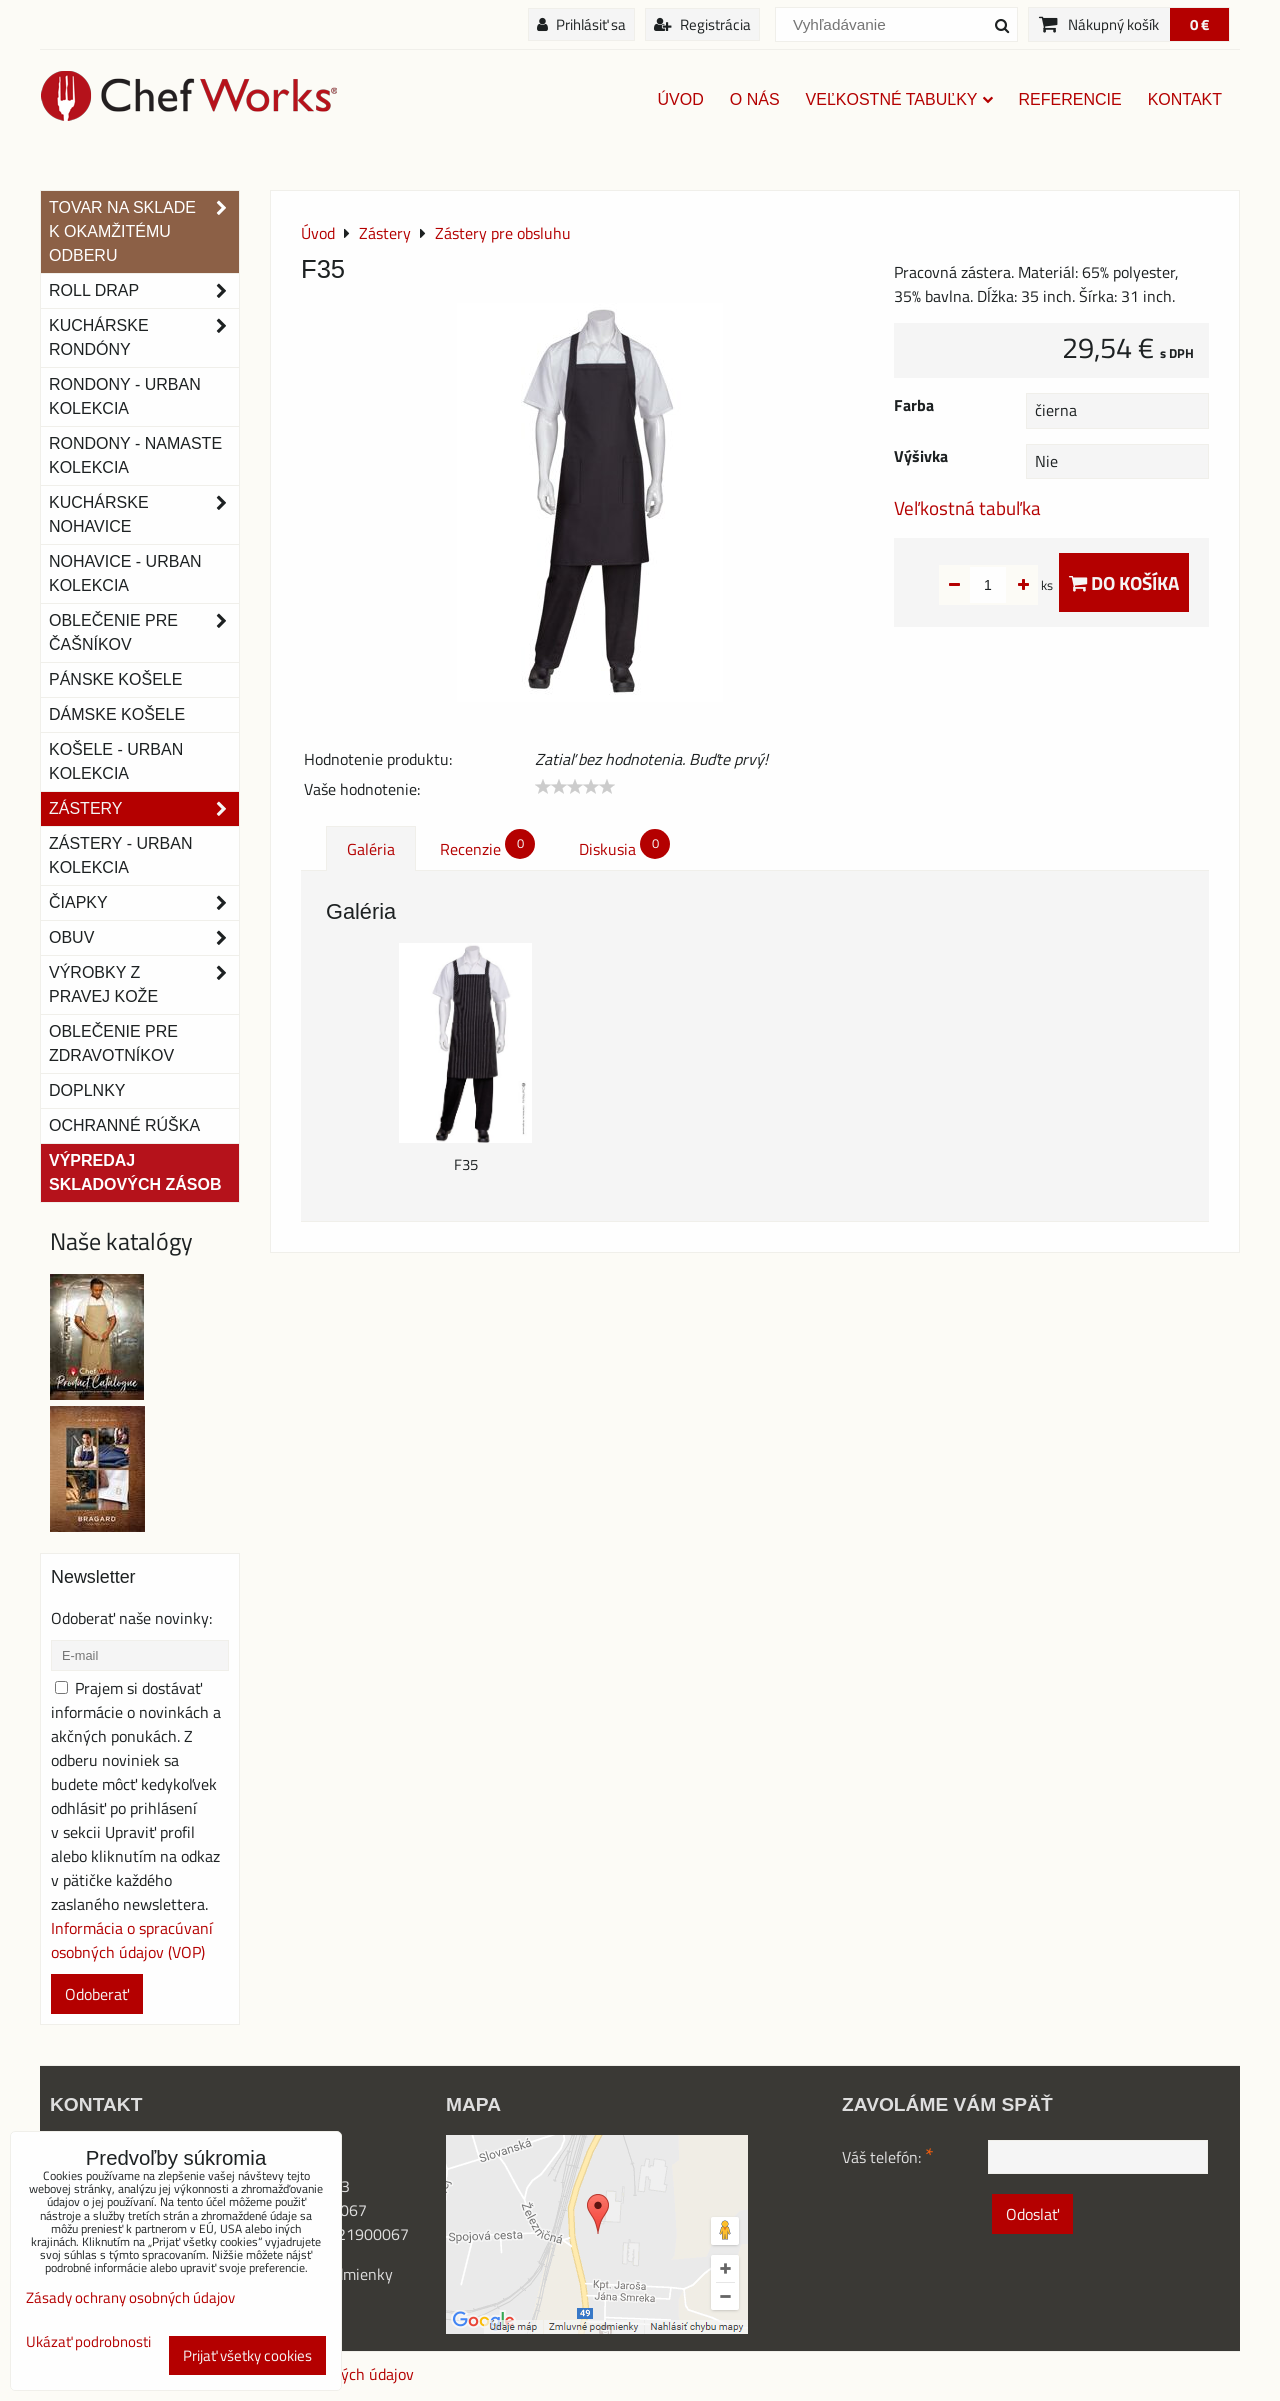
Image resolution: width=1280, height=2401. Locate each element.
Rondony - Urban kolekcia (125, 396)
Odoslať (1032, 2214)
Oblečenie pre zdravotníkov (113, 1043)
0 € (1199, 24)
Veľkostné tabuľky (899, 99)
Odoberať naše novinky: (131, 1618)
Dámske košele (117, 714)
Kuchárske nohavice (144, 515)
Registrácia (702, 24)
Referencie (1070, 99)
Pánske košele (115, 679)
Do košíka (1124, 582)
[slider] (575, 787)
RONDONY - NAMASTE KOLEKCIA (135, 455)
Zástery (144, 809)
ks (1015, 585)
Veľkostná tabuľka (967, 507)
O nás (755, 99)
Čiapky (144, 903)
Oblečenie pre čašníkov (144, 633)
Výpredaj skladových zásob (135, 1172)
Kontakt (1185, 99)
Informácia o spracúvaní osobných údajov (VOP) (132, 1940)
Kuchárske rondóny (144, 338)
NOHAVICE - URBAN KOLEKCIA (125, 573)
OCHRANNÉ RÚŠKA (124, 1125)
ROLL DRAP (144, 291)
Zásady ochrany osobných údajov (130, 2297)
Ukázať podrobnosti (88, 2342)
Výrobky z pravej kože (144, 985)
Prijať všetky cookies (247, 2355)
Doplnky (87, 1090)
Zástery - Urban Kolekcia (120, 855)
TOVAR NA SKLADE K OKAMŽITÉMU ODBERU (144, 232)
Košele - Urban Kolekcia (116, 761)
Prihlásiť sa (581, 24)
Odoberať (97, 1994)
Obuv (144, 938)
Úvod (681, 99)
